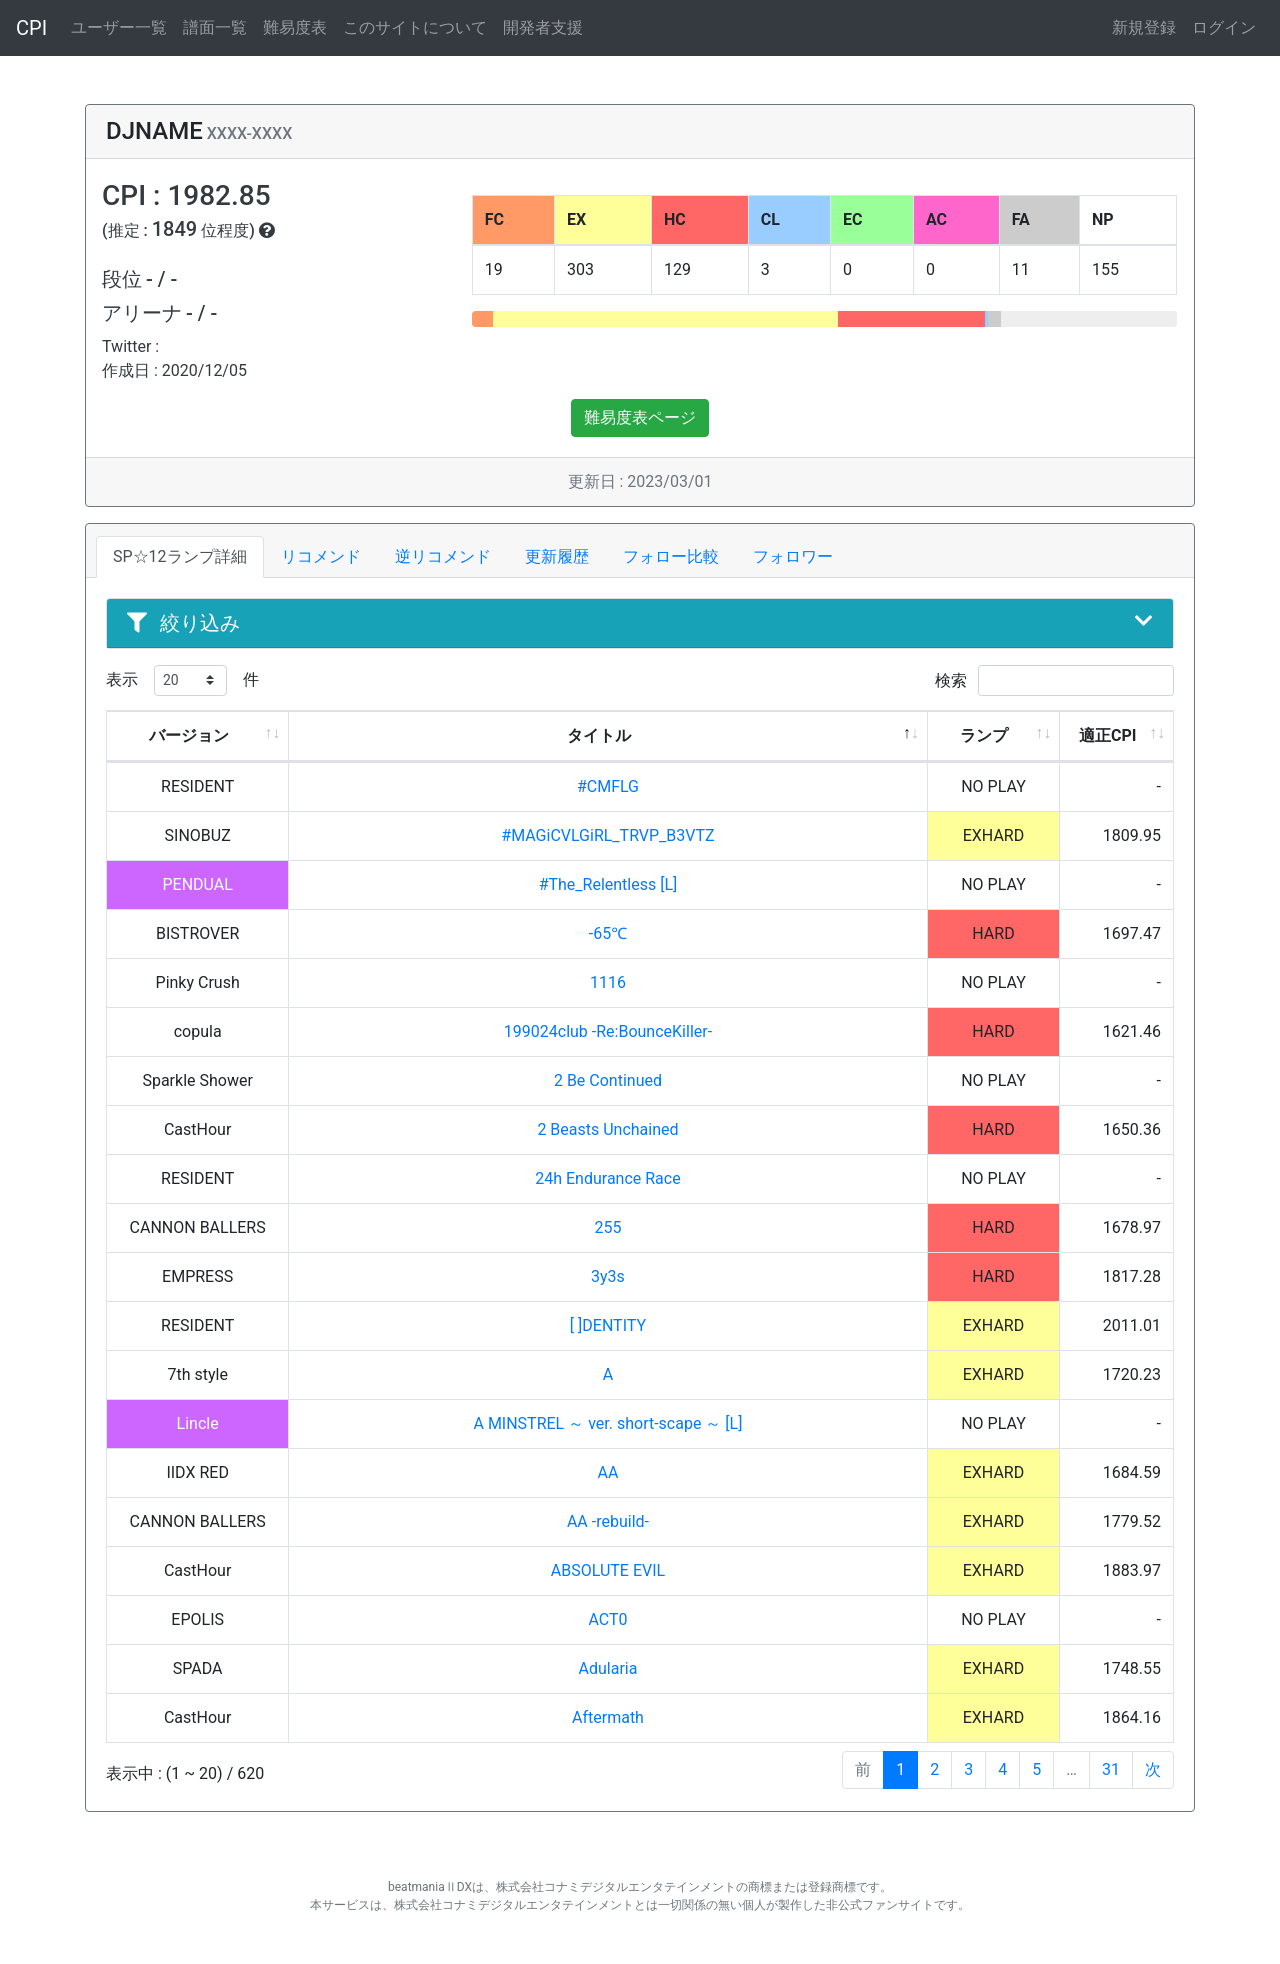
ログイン (1224, 27)
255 (607, 1227)
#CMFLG (608, 786)
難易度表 (295, 27)
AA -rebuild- (608, 1521)
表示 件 (182, 680)
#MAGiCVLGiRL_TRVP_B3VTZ (607, 835)
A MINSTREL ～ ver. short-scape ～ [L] (607, 1423)
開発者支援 (543, 27)
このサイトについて (415, 27)
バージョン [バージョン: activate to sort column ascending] (189, 735)
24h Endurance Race (607, 1178)
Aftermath (608, 1717)
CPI (31, 28)
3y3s (608, 1276)
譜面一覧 (215, 27)
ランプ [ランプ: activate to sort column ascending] (984, 735)
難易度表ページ (640, 417)
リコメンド (321, 556)
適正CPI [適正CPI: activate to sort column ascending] (1107, 735)
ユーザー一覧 (119, 27)
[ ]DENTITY (608, 1325)
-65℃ (608, 933)
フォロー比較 (671, 556)
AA (608, 1472)
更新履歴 (557, 556)
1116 (608, 982)
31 (1111, 1769)
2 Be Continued (608, 1080)
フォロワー (793, 556)
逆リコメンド (443, 556)
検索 (1054, 680)
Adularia (608, 1668)
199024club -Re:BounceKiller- (608, 1031)
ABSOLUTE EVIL (608, 1570)
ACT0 (607, 1619)
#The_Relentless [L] (608, 884)
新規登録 (1144, 27)
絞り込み (640, 623)
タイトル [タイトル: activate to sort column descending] (599, 735)
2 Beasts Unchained (607, 1129)
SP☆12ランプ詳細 (180, 556)
